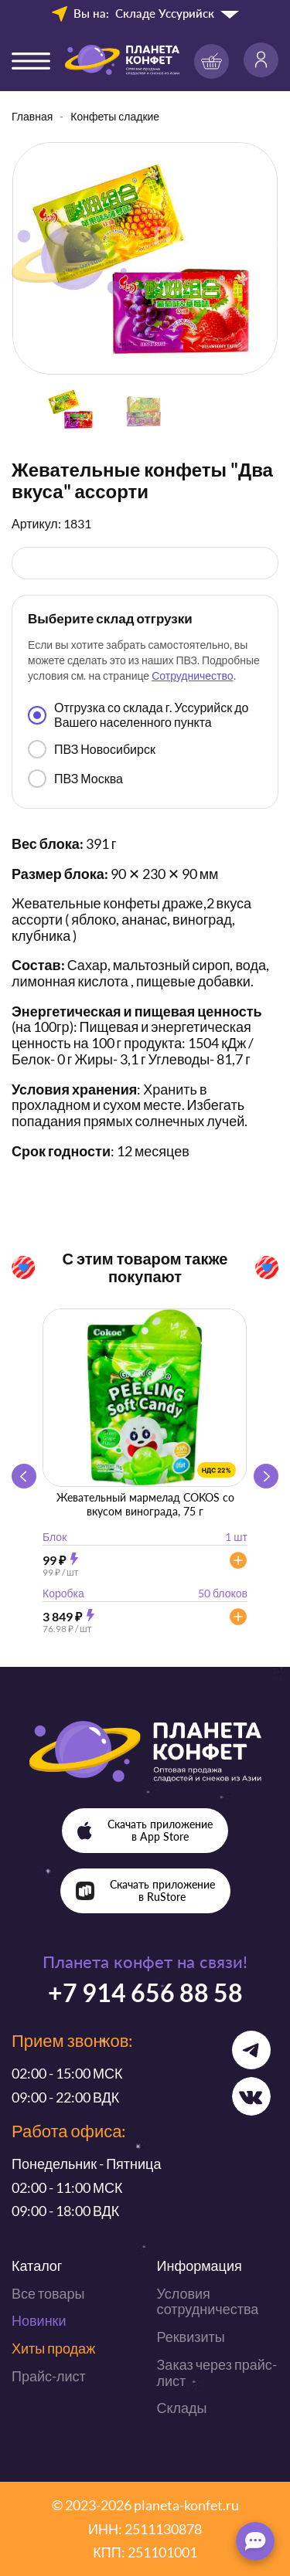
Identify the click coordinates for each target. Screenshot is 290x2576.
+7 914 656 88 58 (145, 1992)
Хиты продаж (53, 2348)
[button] (266, 1476)
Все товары (48, 2293)
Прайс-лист (49, 2375)
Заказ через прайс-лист (217, 2372)
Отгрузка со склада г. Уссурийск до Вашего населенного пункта (138, 714)
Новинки (39, 2320)
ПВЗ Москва (75, 778)
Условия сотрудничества (208, 2301)
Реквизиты (191, 2336)
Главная (32, 116)
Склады (182, 2407)
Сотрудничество (192, 675)
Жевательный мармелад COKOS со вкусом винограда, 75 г (145, 1504)
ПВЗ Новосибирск (91, 749)
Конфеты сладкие (114, 116)
